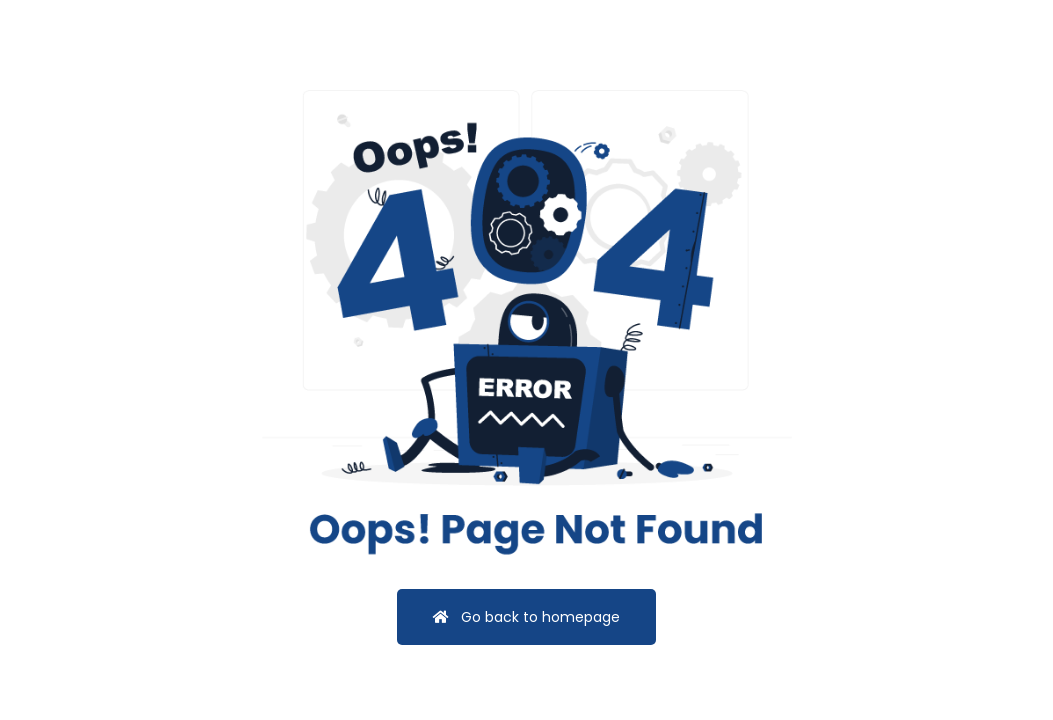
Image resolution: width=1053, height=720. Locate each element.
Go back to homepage (526, 617)
